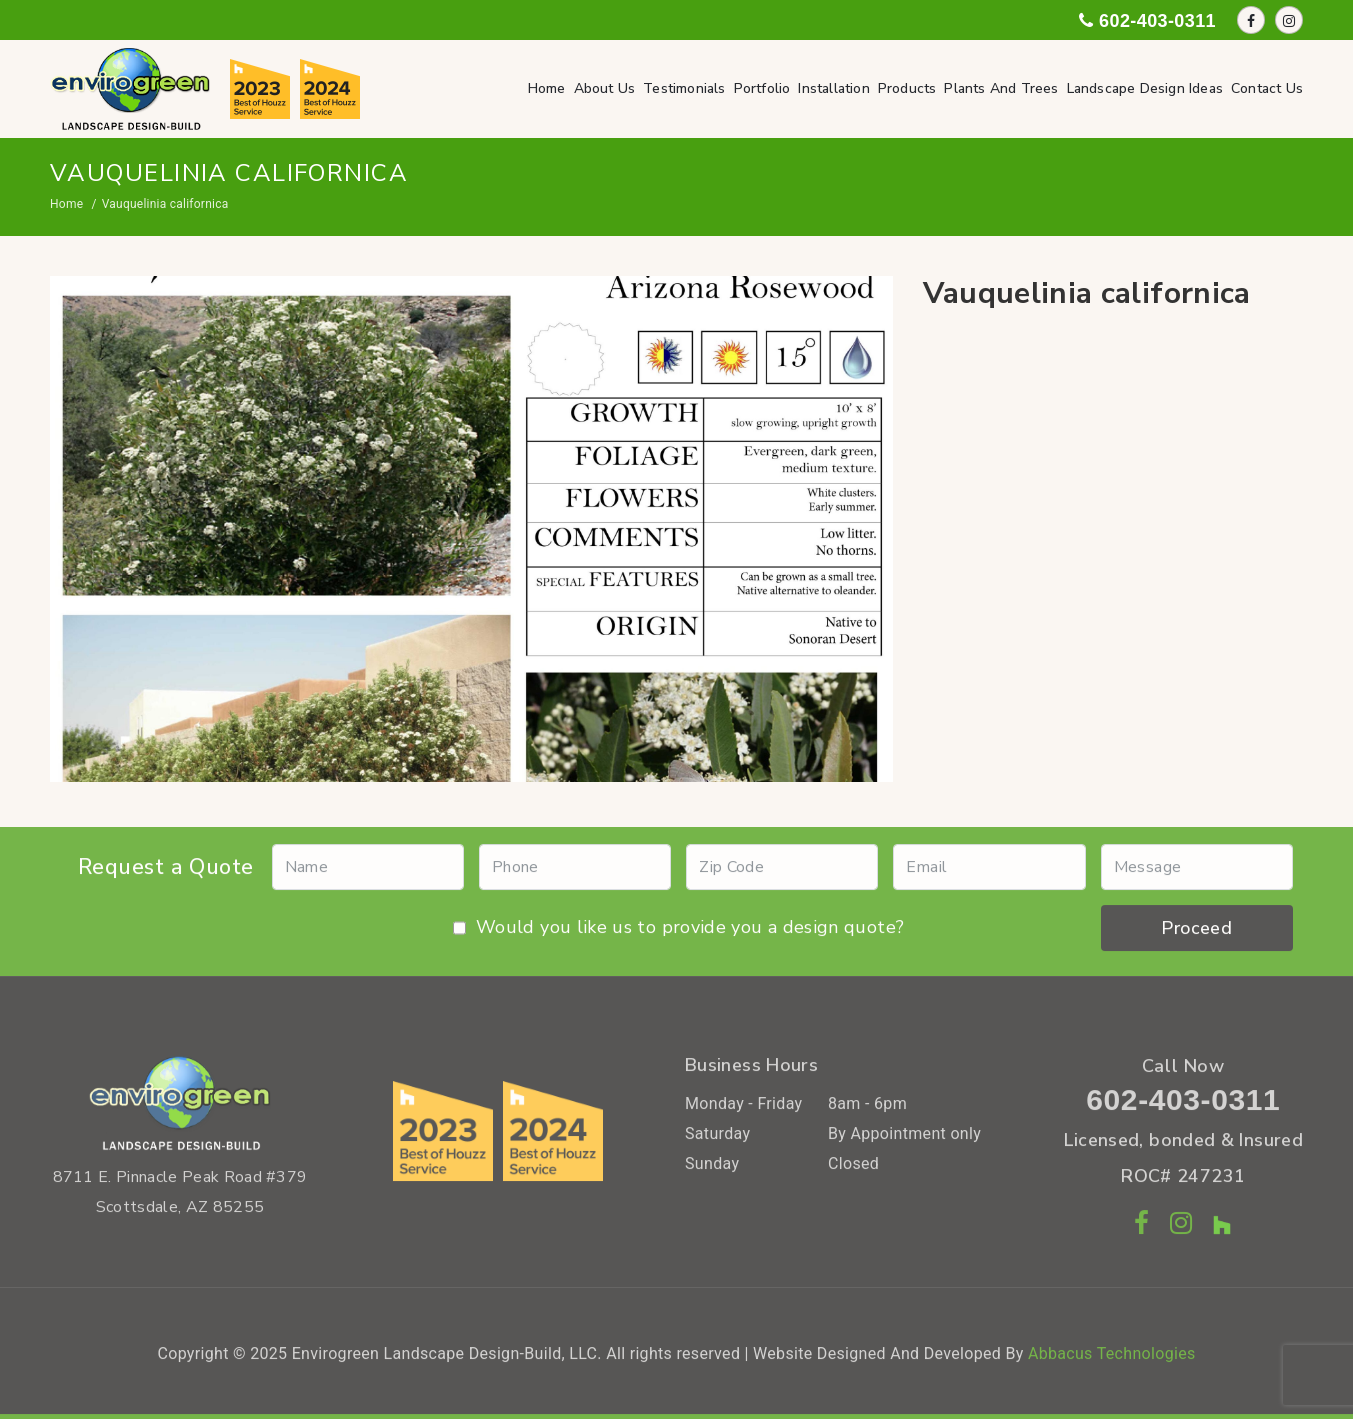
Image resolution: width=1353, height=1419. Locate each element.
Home (547, 88)
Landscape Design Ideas (1145, 88)
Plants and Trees (1001, 88)
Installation (833, 88)
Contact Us (1267, 88)
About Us (605, 88)
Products (907, 88)
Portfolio (762, 88)
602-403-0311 (1183, 1105)
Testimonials (684, 88)
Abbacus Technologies (1112, 1359)
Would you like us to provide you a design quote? (678, 933)
